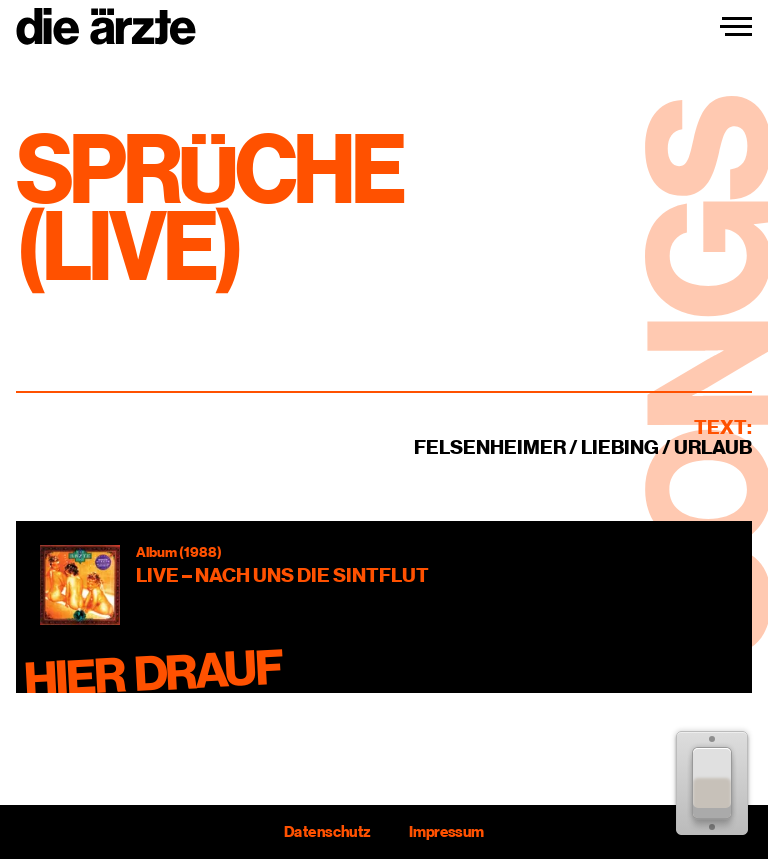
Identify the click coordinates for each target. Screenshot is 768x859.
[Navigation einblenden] (736, 27)
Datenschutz (327, 832)
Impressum (446, 832)
